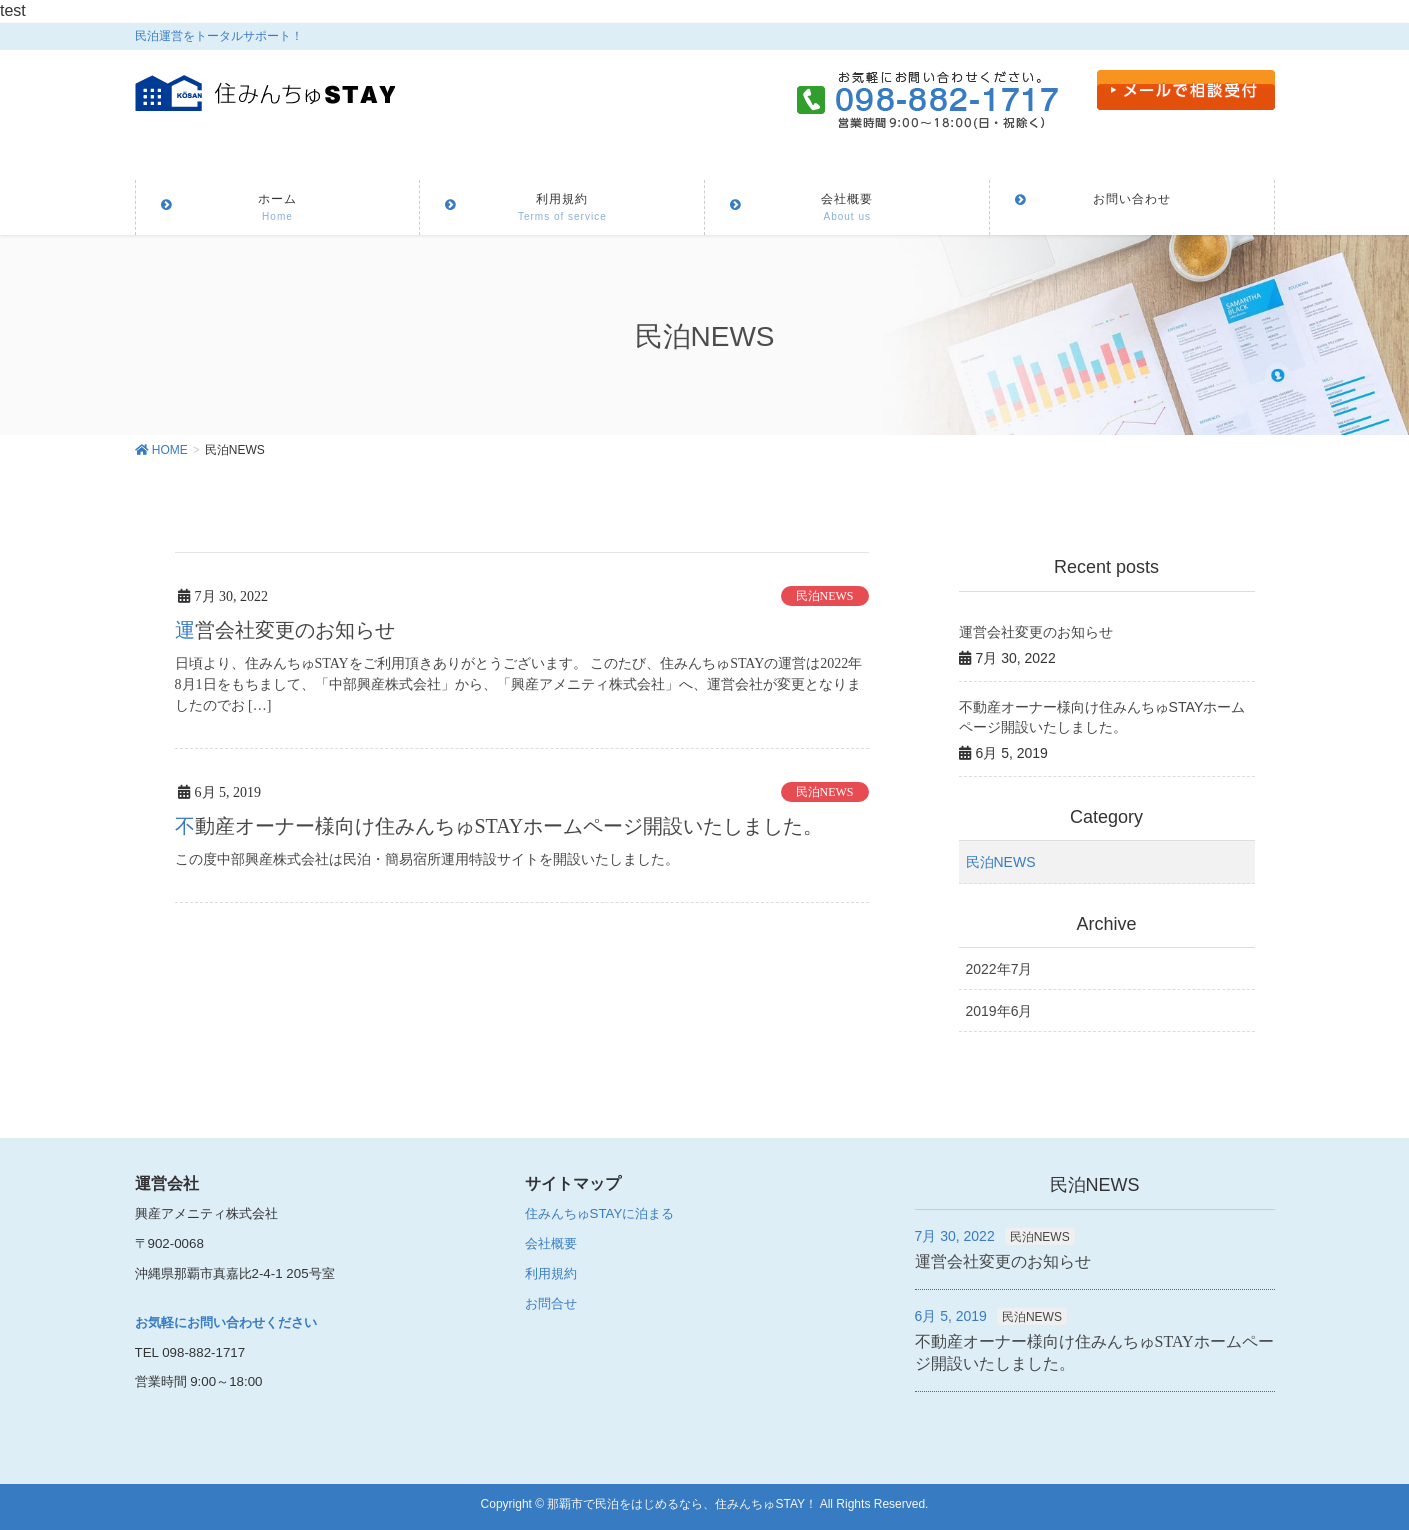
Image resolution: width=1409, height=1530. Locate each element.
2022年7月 (999, 969)
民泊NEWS (825, 596)
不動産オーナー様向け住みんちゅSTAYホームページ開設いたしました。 (499, 825)
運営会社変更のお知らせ (285, 630)
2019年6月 (999, 1011)
